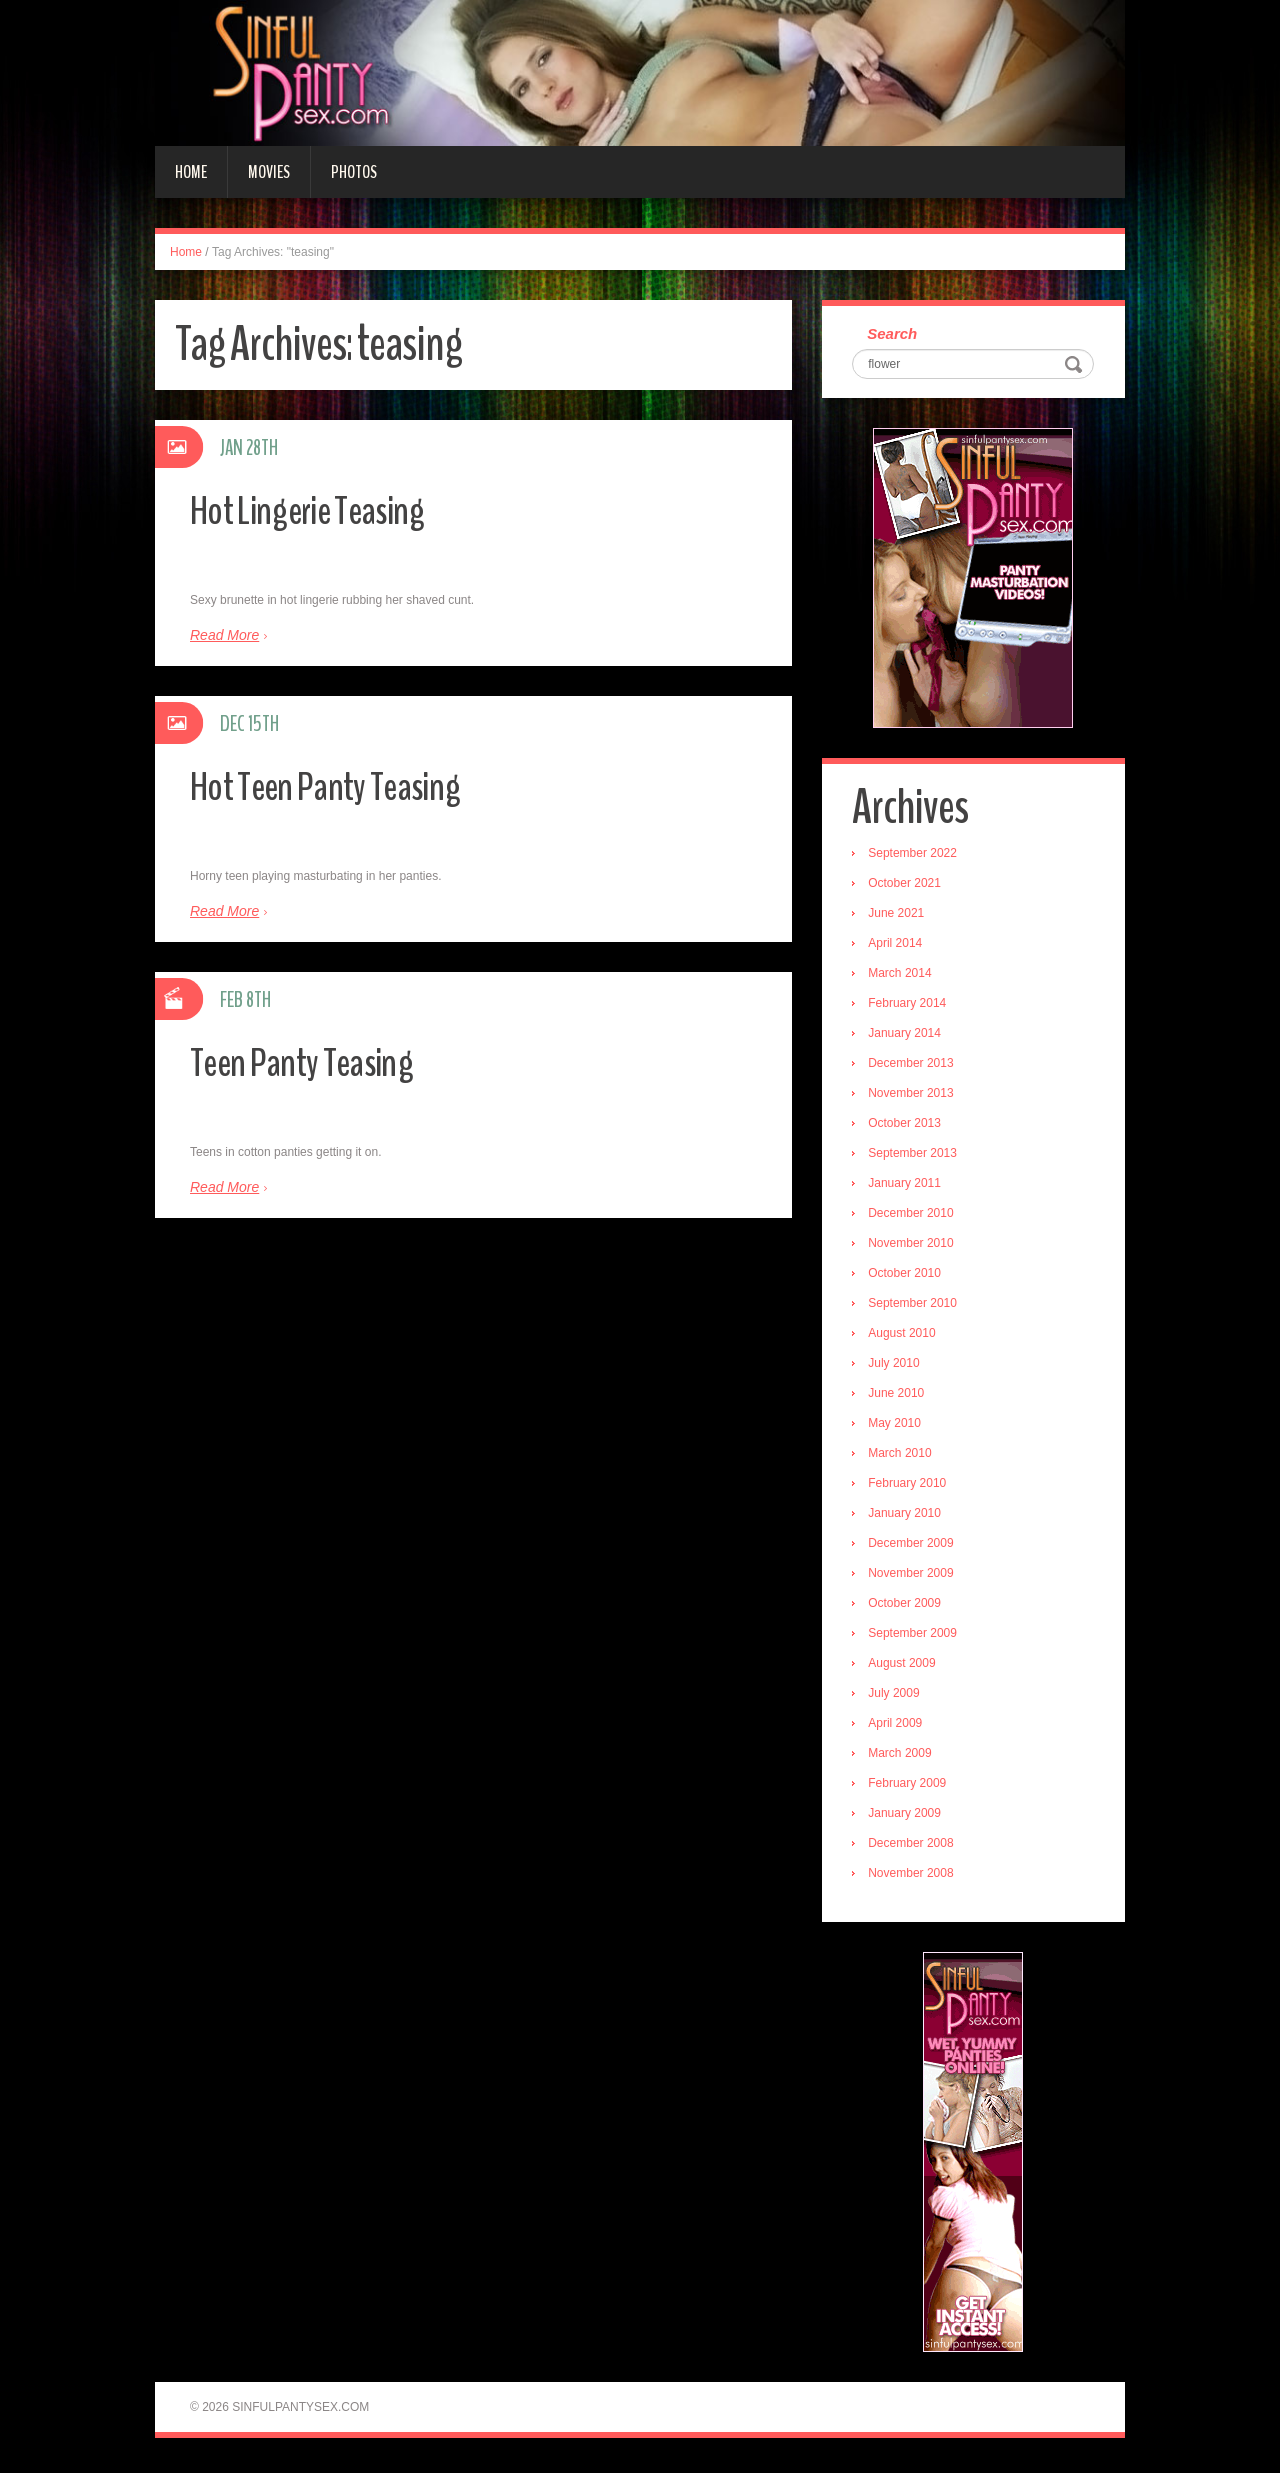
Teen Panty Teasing (312, 1061)
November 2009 (915, 1577)
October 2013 (909, 1127)
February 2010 (912, 1487)
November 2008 (915, 1877)
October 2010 (909, 1277)
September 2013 (917, 1157)
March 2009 (904, 1757)
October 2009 (909, 1607)
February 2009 (912, 1787)
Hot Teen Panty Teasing (339, 785)
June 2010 (901, 1397)
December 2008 (915, 1847)
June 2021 (901, 917)
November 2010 (915, 1247)
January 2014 (909, 1037)
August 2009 (906, 1667)
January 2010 (909, 1517)
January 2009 (909, 1817)
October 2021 (909, 887)
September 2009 (917, 1637)
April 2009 (900, 1727)
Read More (224, 635)
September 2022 (917, 857)
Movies (269, 172)
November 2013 (915, 1097)
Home (191, 172)
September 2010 (917, 1307)
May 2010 (899, 1427)
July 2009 (898, 1697)
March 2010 (904, 1457)
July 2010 (898, 1367)
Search (897, 335)
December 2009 (915, 1547)
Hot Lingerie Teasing (319, 509)
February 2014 (912, 1007)
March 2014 (904, 977)
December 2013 (915, 1067)
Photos (354, 172)
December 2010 (915, 1217)
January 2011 (909, 1187)
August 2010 (906, 1337)
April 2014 (900, 947)
